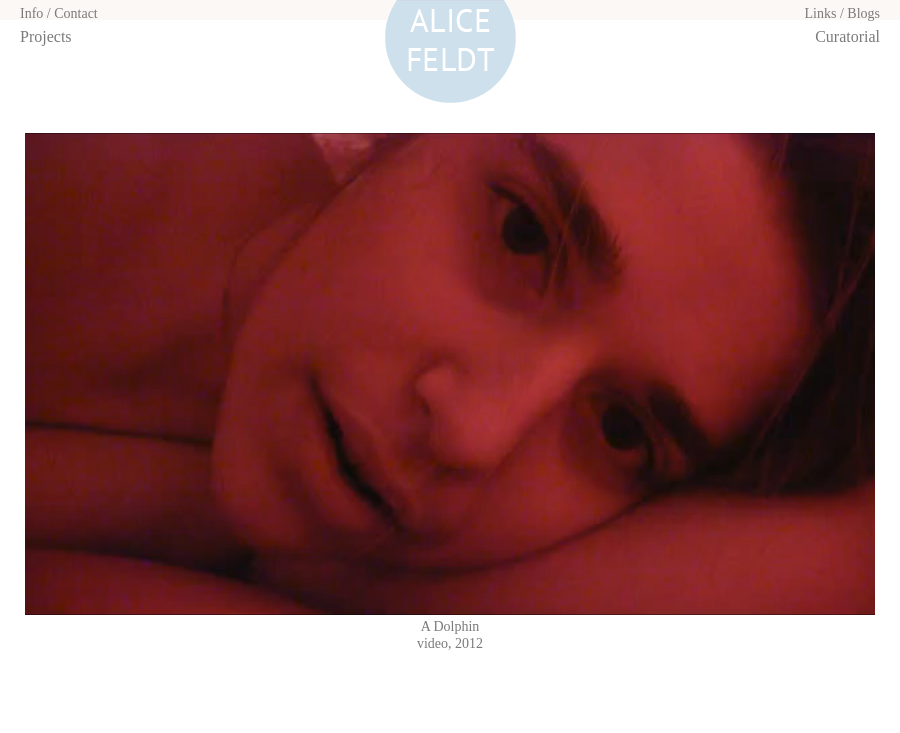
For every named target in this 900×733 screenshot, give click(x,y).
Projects (46, 36)
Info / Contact (59, 13)
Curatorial (847, 36)
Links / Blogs (842, 13)
